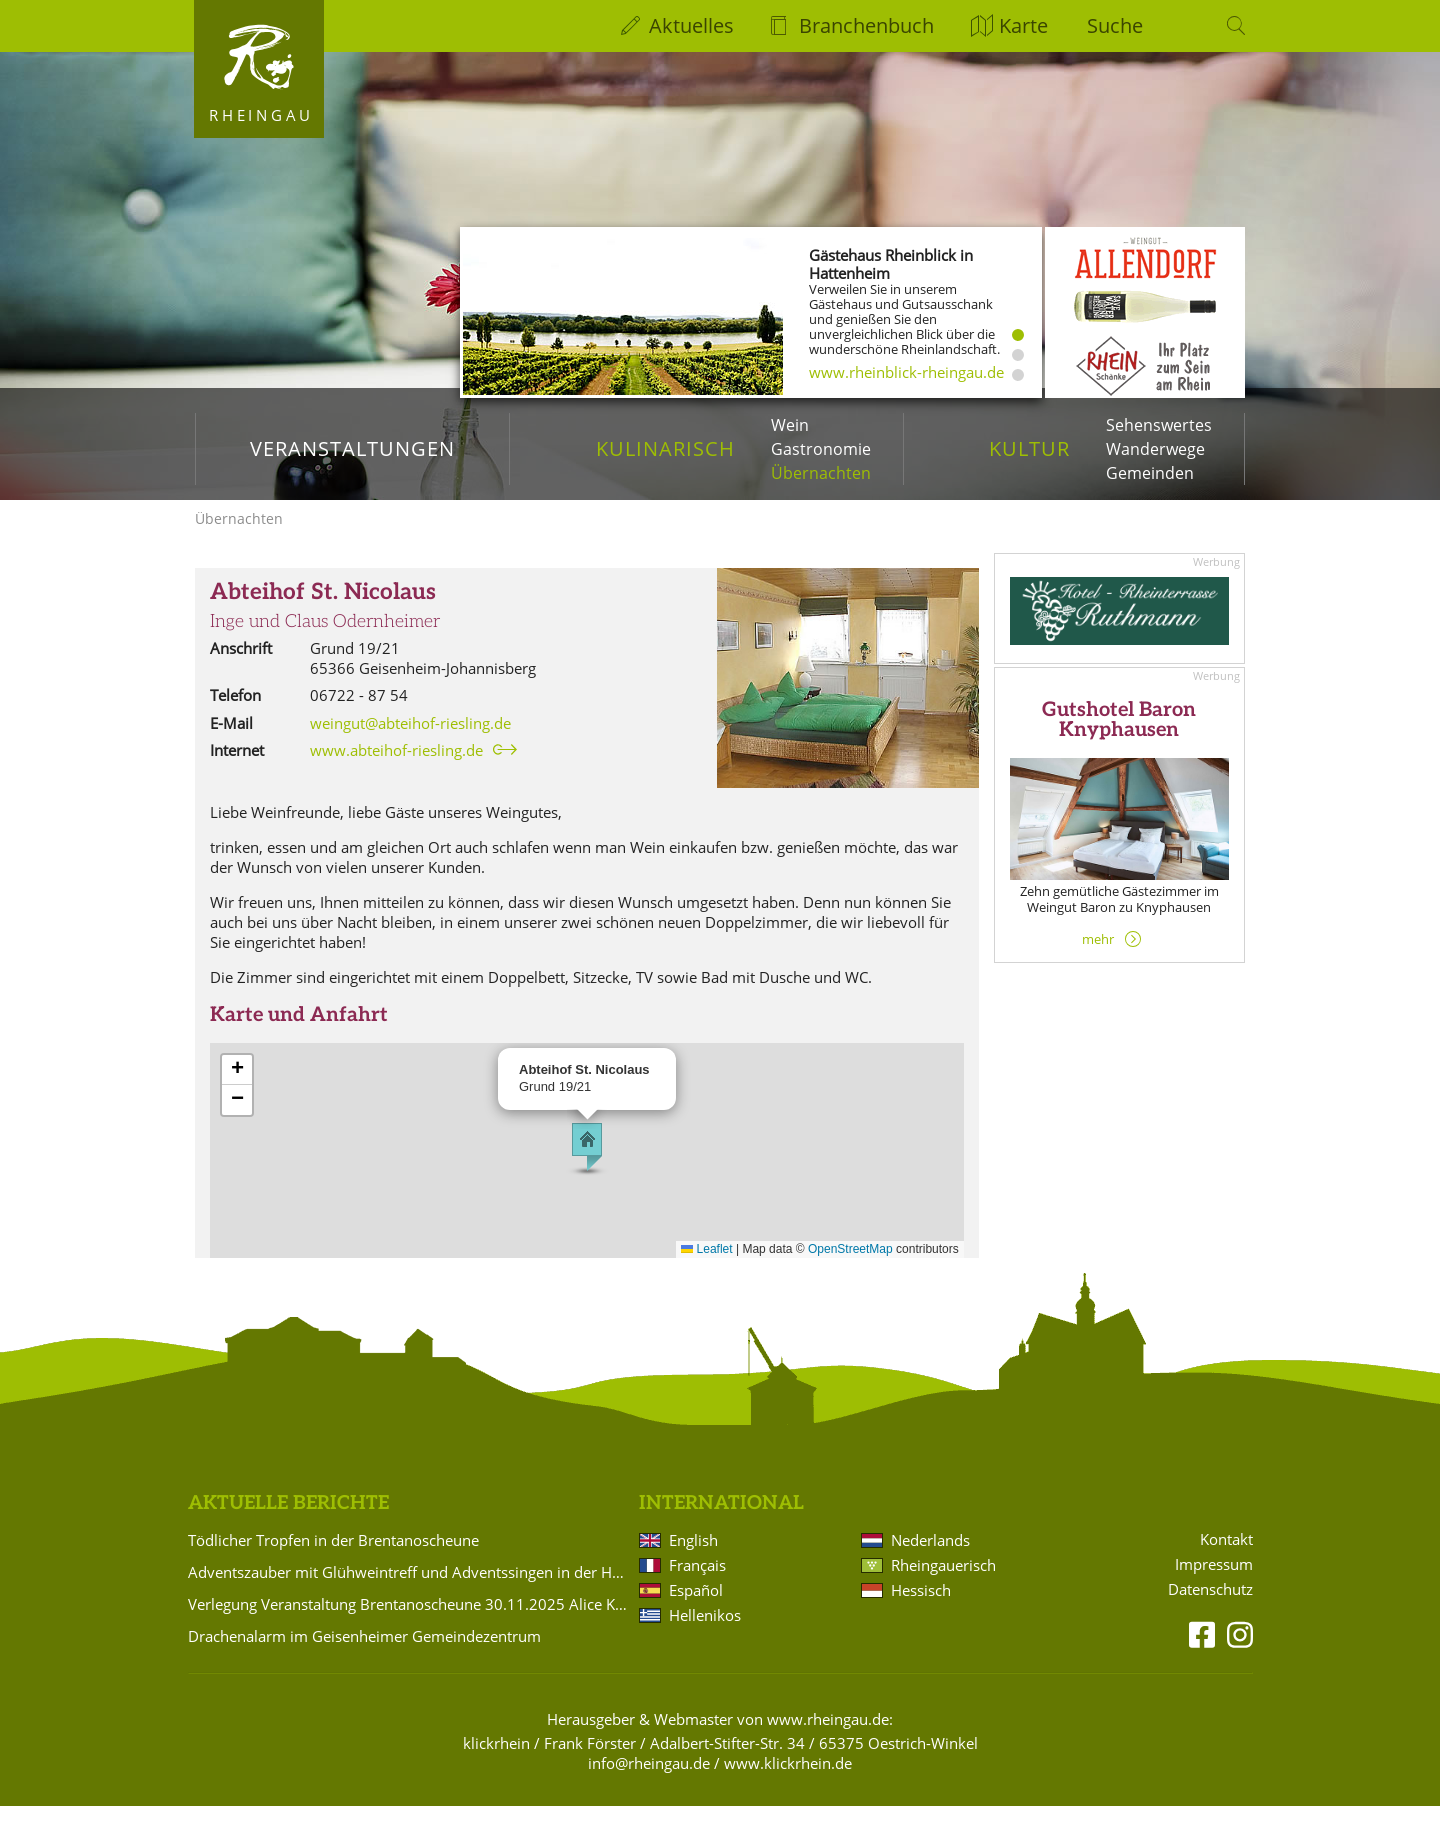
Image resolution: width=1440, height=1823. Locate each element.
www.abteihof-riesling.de (396, 767)
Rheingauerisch (943, 1582)
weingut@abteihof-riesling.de (410, 739)
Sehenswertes (1159, 425)
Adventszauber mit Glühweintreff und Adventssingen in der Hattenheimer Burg (410, 1589)
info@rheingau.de (649, 1780)
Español (696, 1607)
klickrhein (496, 1760)
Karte (1023, 25)
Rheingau (261, 115)
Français (697, 1582)
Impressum (1214, 1580)
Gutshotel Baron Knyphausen (1119, 737)
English (693, 1557)
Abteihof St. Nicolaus (323, 609)
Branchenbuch (866, 25)
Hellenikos (705, 1632)
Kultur (1029, 448)
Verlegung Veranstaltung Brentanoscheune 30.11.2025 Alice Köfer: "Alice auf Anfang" (410, 1621)
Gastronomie (821, 449)
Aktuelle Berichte (288, 1520)
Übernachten (821, 473)
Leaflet (706, 1266)
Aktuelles (691, 25)
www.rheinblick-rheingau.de (906, 372)
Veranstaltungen (352, 448)
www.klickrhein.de (788, 1780)
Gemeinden (1150, 473)
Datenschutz (1210, 1605)
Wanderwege (1155, 449)
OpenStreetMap (850, 1266)
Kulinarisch (665, 448)
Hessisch (921, 1607)
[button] (587, 1164)
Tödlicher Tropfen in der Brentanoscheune (333, 1557)
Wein (790, 425)
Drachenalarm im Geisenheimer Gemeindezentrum (364, 1653)
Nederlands (930, 1557)
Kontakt (1226, 1556)
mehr (1098, 956)
